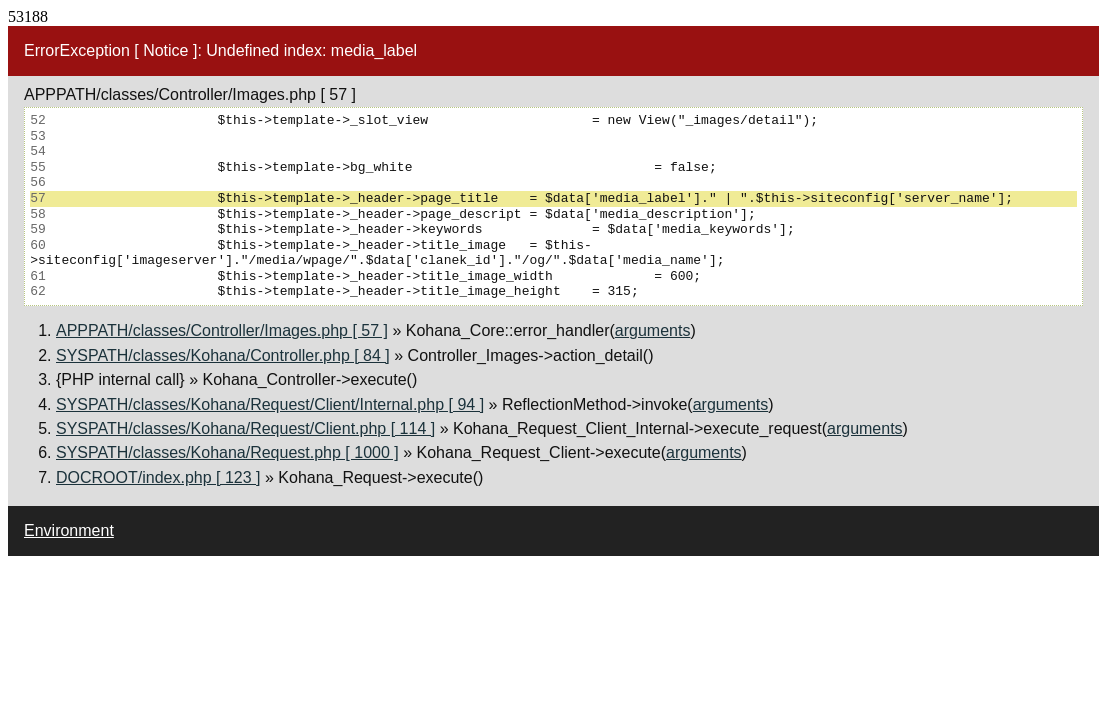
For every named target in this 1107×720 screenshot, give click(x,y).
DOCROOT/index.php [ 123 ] (158, 477)
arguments (653, 330)
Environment (69, 530)
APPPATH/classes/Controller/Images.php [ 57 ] (222, 330)
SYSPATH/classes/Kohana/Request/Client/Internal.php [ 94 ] (270, 404)
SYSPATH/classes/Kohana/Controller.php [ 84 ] (223, 355)
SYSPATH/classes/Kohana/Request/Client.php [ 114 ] (245, 428)
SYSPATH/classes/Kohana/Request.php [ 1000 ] (227, 452)
